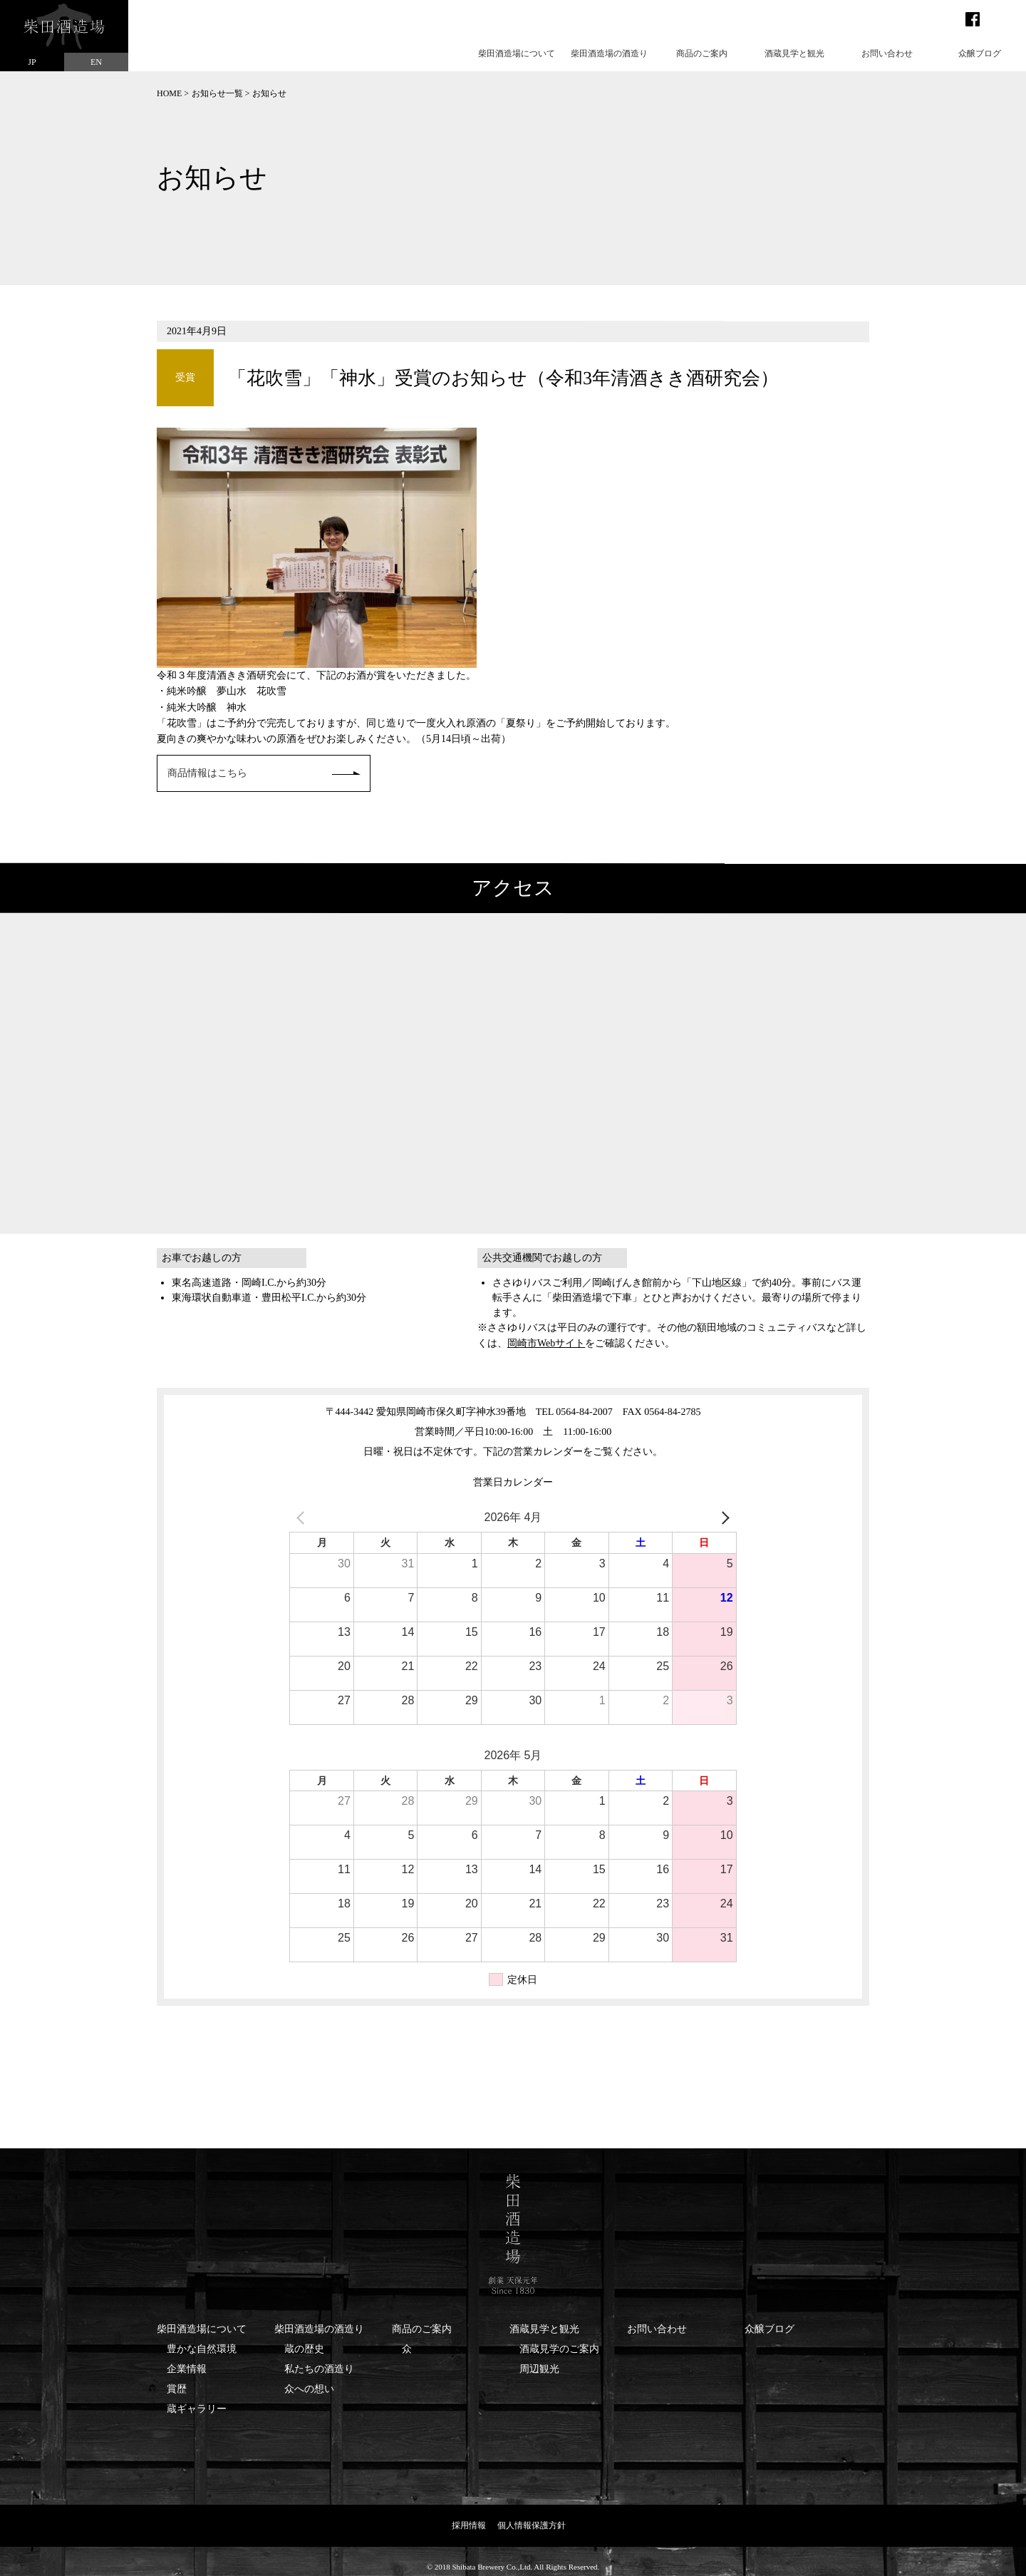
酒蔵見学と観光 (794, 53)
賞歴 (177, 2389)
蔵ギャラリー (197, 2409)
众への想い (309, 2389)
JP (32, 62)
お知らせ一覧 (217, 93)
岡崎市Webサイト (546, 1343)
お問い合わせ (887, 53)
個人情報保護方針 (531, 2525)
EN (96, 62)
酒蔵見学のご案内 (559, 2349)
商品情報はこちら (207, 773)
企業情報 (187, 2369)
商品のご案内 (701, 53)
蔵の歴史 (304, 2349)
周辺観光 (539, 2369)
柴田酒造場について (516, 53)
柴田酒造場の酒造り (609, 53)
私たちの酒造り (319, 2369)
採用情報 (469, 2525)
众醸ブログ (979, 53)
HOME (169, 93)
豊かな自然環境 (202, 2349)
